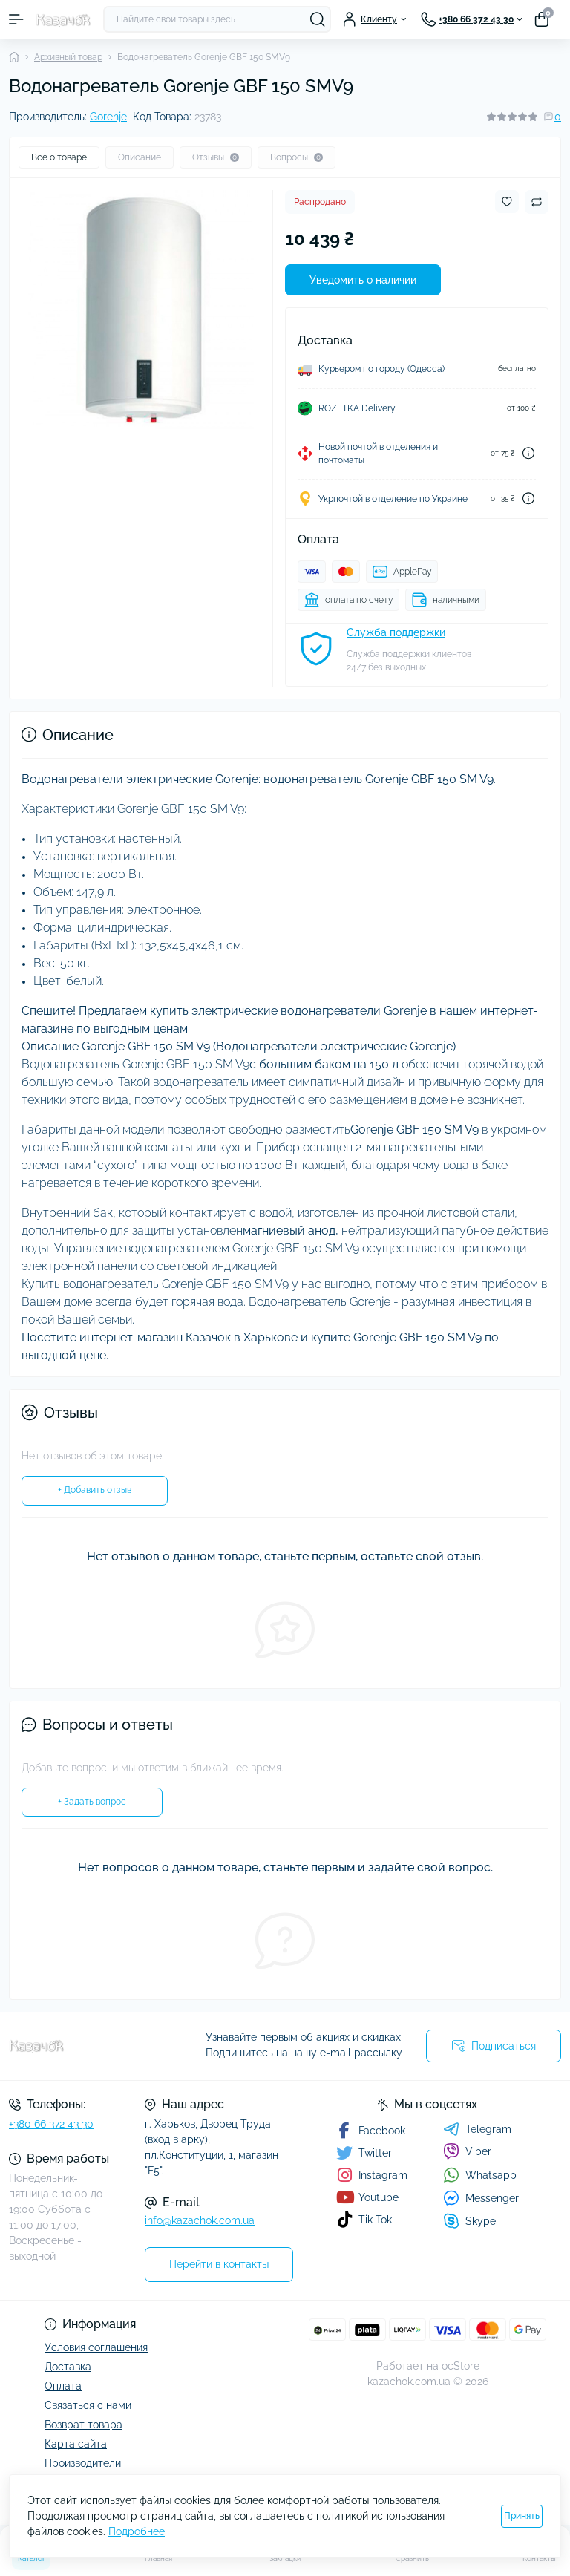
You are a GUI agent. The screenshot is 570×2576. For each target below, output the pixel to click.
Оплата (63, 2386)
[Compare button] (536, 202)
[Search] (317, 19)
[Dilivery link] (528, 453)
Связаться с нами (88, 2405)
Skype (469, 2221)
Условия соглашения (96, 2347)
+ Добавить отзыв (94, 1490)
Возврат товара (83, 2424)
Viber (467, 2151)
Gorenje (108, 116)
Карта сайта (76, 2444)
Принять (522, 2516)
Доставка (68, 2367)
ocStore (460, 2366)
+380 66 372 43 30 (51, 2124)
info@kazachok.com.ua (200, 2220)
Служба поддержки (396, 632)
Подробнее (136, 2531)
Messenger (481, 2198)
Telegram (477, 2129)
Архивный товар (68, 57)
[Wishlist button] (507, 201)
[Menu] (16, 19)
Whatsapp (480, 2175)
